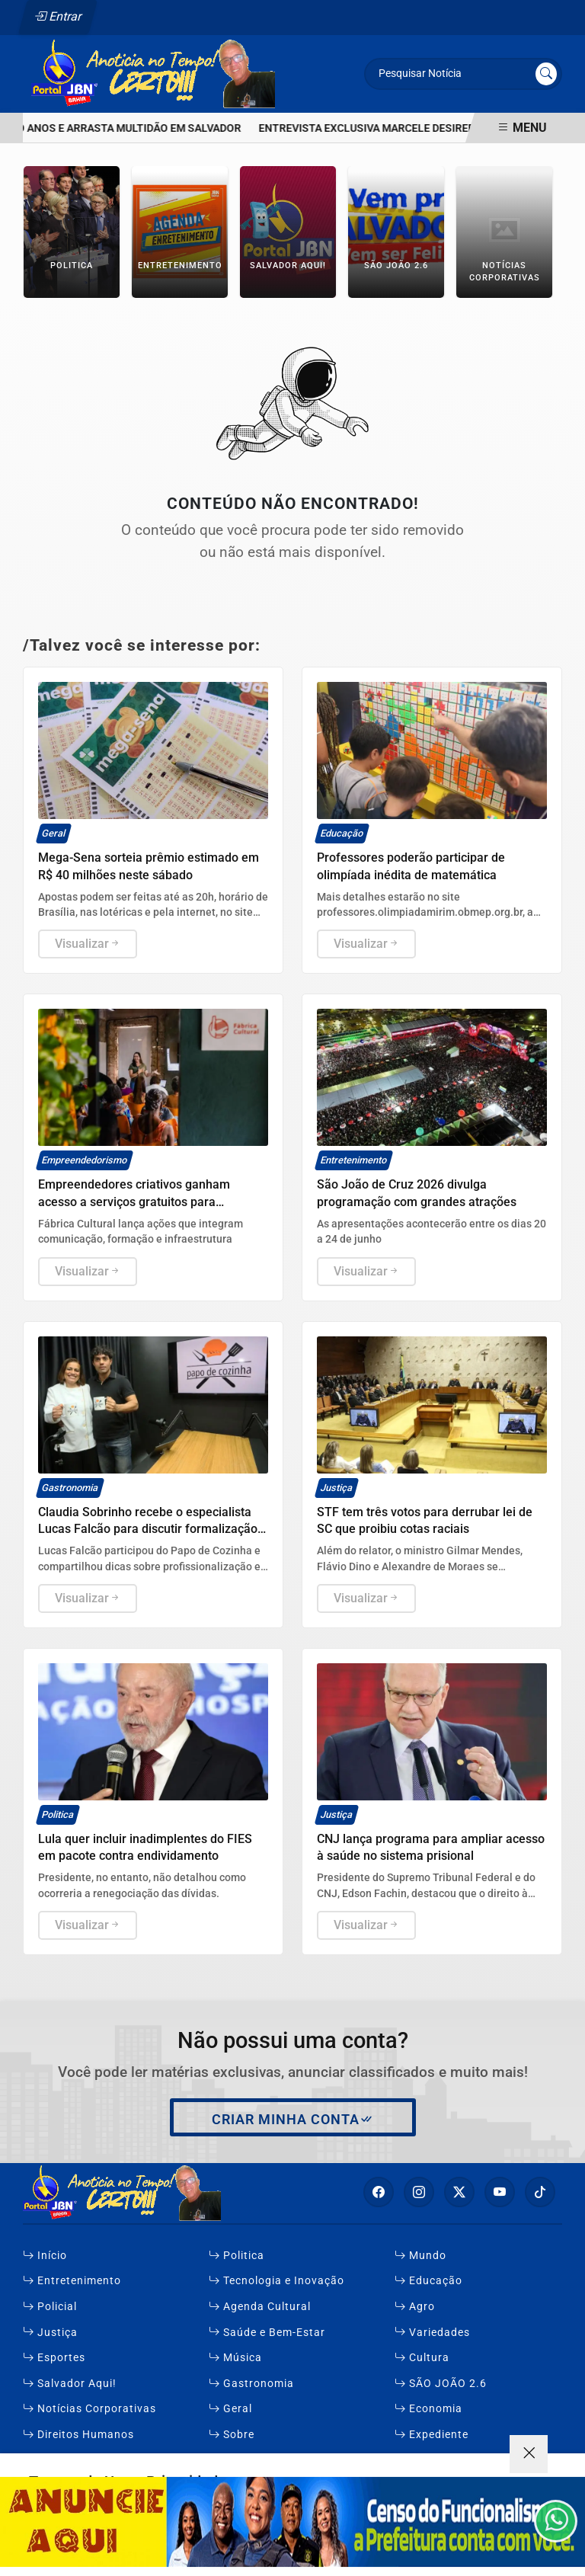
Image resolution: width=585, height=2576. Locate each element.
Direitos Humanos (78, 2435)
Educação (428, 2281)
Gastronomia (251, 2384)
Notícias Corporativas (89, 2409)
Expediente (431, 2435)
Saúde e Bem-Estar (267, 2333)
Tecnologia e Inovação (276, 2281)
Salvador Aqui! (70, 2384)
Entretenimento (72, 2281)
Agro (415, 2307)
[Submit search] (546, 73)
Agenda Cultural (260, 2307)
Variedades (432, 2333)
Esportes (54, 2358)
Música (235, 2358)
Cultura (422, 2358)
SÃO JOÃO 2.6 (441, 2384)
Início (45, 2256)
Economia (428, 2409)
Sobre (231, 2435)
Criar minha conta (293, 2120)
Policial (50, 2307)
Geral (230, 2409)
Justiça (50, 2333)
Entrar (58, 16)
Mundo (420, 2256)
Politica (236, 2256)
